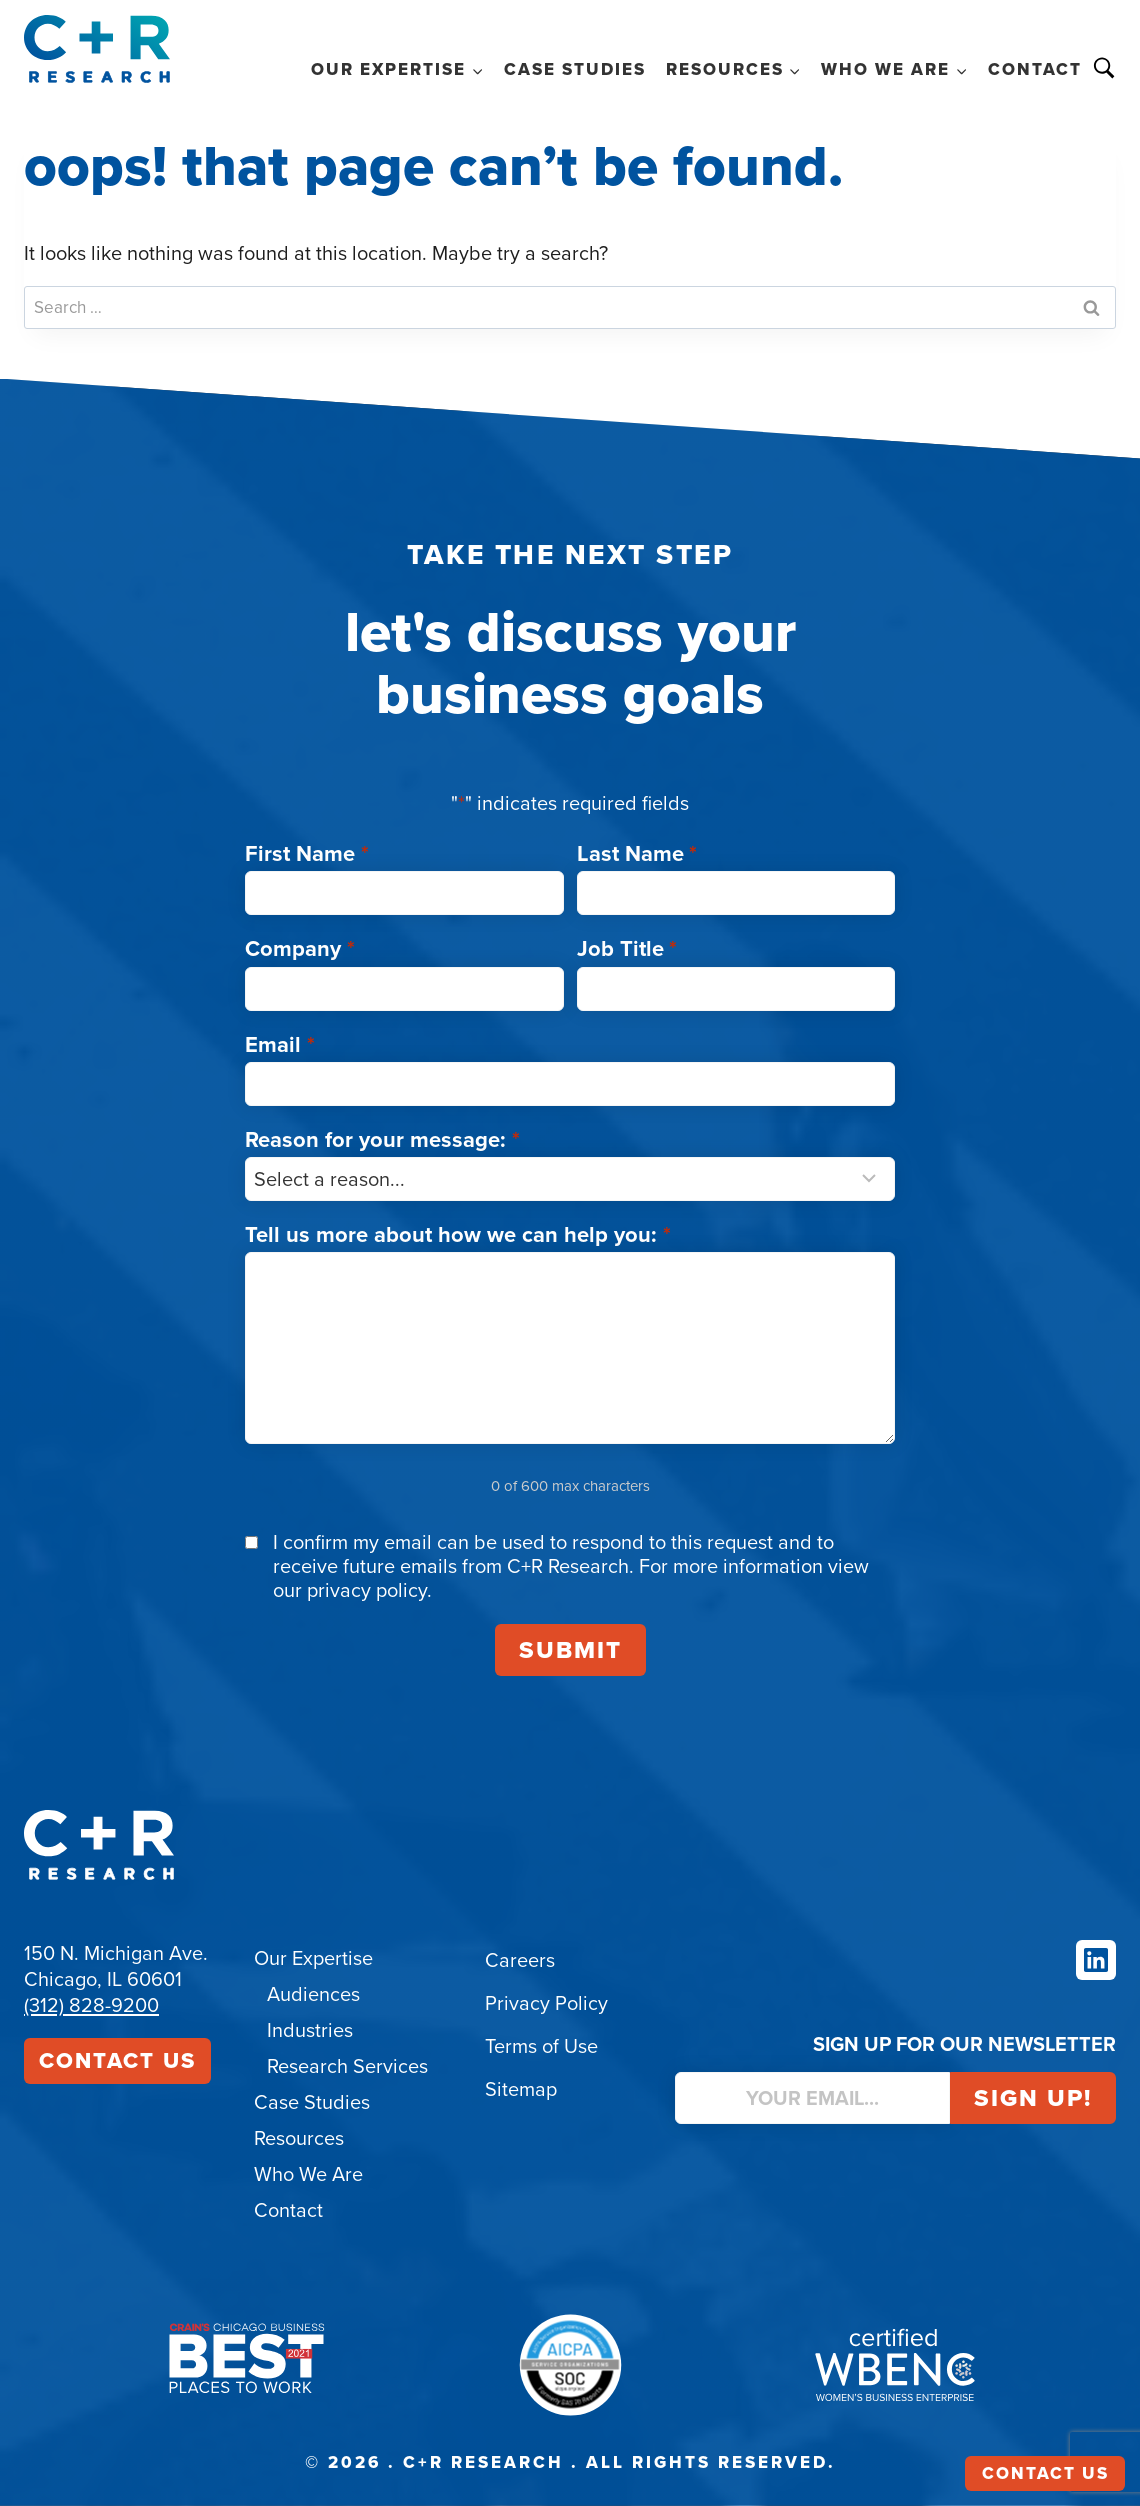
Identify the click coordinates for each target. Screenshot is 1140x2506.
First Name (307, 853)
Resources (299, 2138)
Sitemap (521, 2089)
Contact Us (117, 2060)
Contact (1035, 69)
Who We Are (308, 2174)
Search (1104, 68)
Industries (310, 2030)
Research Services (347, 2066)
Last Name (637, 853)
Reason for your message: (382, 1139)
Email (280, 1044)
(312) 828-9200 (91, 2005)
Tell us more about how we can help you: (458, 1234)
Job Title (627, 948)
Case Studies (575, 69)
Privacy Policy (546, 2003)
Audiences (313, 1994)
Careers (520, 1960)
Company (300, 948)
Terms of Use (541, 2046)
